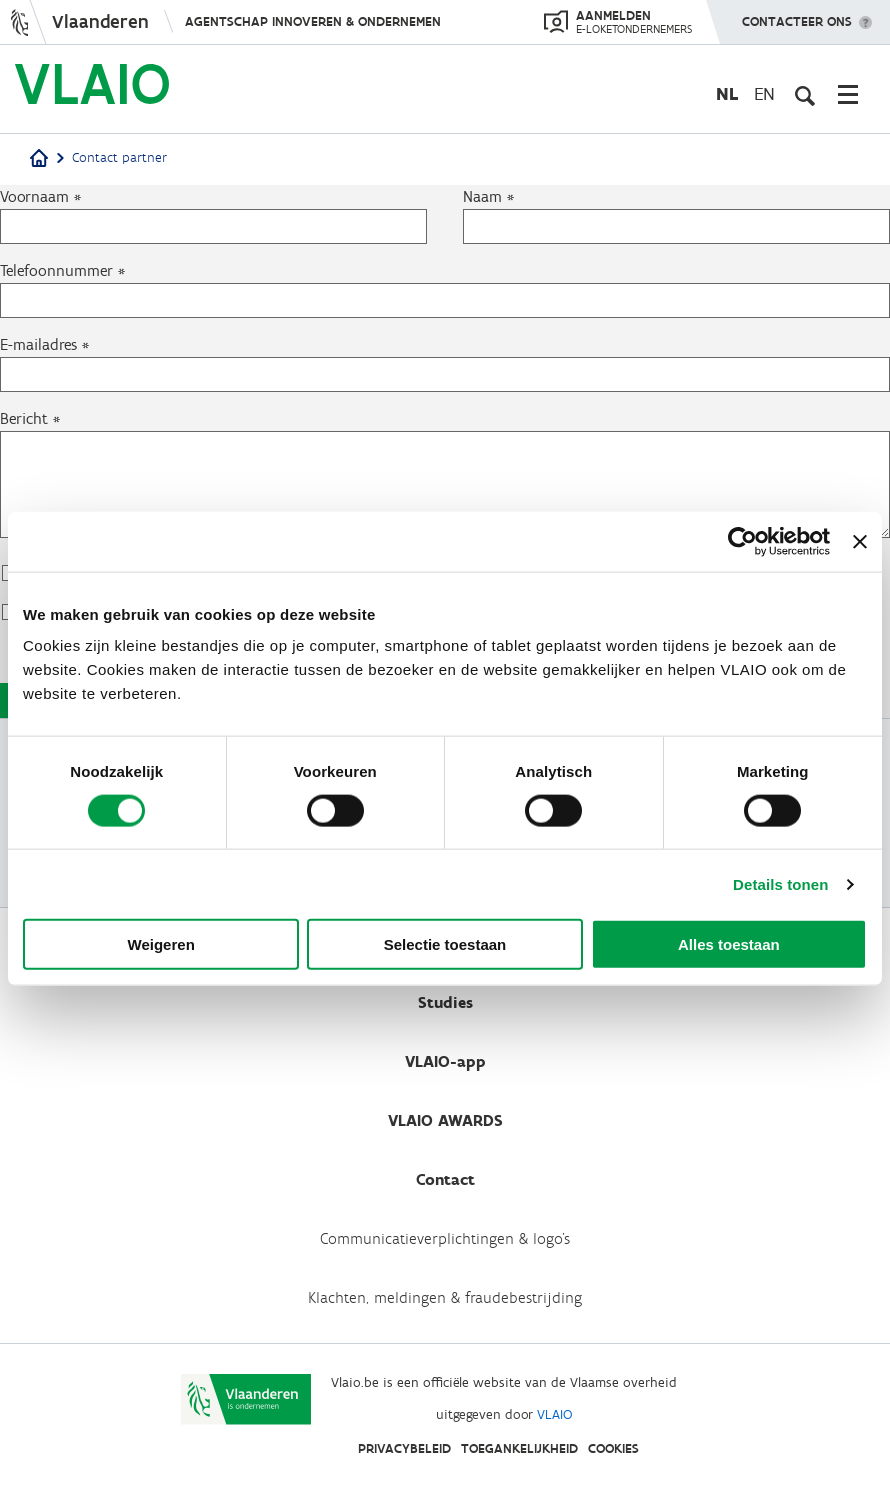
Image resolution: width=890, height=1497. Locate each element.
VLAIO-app (445, 1061)
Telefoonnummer (56, 270)
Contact (445, 1179)
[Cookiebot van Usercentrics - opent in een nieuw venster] (742, 541)
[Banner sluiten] (860, 541)
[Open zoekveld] (805, 94)
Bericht (24, 418)
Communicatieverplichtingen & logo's (445, 1238)
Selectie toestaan (445, 944)
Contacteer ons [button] (797, 15)
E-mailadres (38, 344)
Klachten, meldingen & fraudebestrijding (445, 1297)
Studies (445, 1002)
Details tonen (780, 883)
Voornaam (34, 196)
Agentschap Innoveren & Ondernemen (313, 21)
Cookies (613, 1448)
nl (727, 93)
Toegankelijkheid (519, 1448)
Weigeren (161, 944)
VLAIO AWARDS (445, 1120)
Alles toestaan (729, 944)
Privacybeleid (404, 1448)
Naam (482, 196)
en (764, 93)
